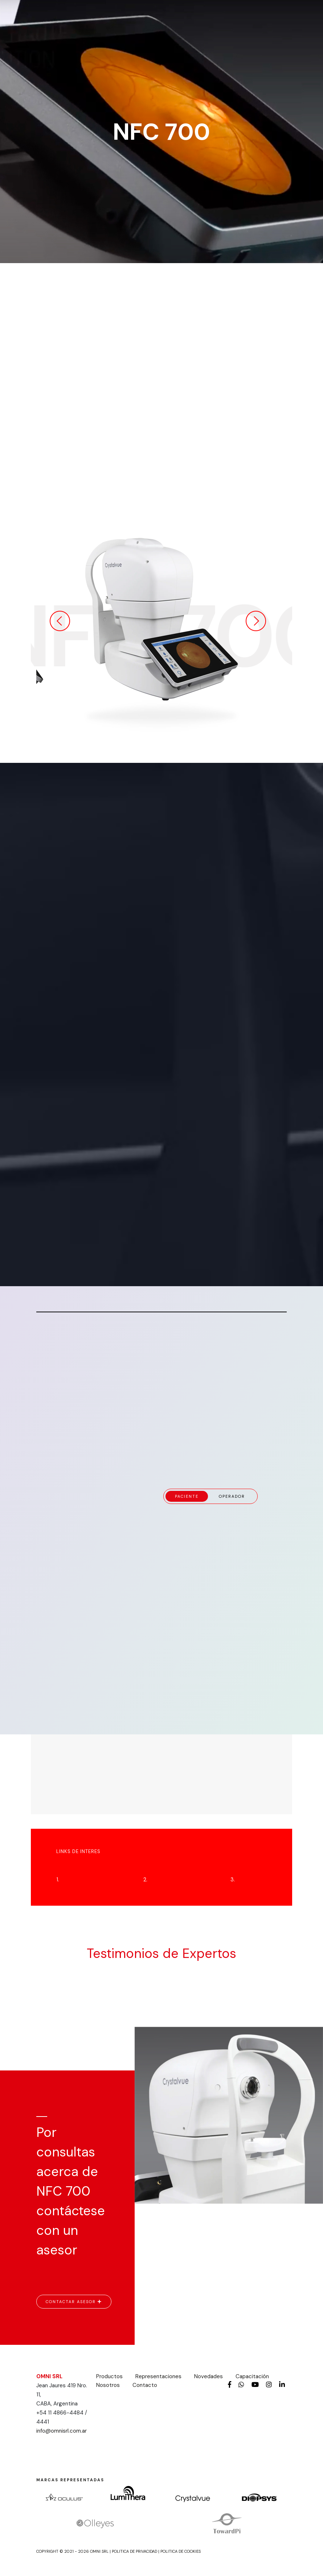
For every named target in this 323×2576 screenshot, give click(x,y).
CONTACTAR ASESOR (74, 2301)
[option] (161, 621)
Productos (109, 2376)
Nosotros (108, 2385)
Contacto (144, 2385)
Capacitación (252, 2376)
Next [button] (256, 621)
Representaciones (158, 2376)
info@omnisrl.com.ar (61, 2430)
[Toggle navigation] (270, 16)
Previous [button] (60, 621)
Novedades (208, 2376)
